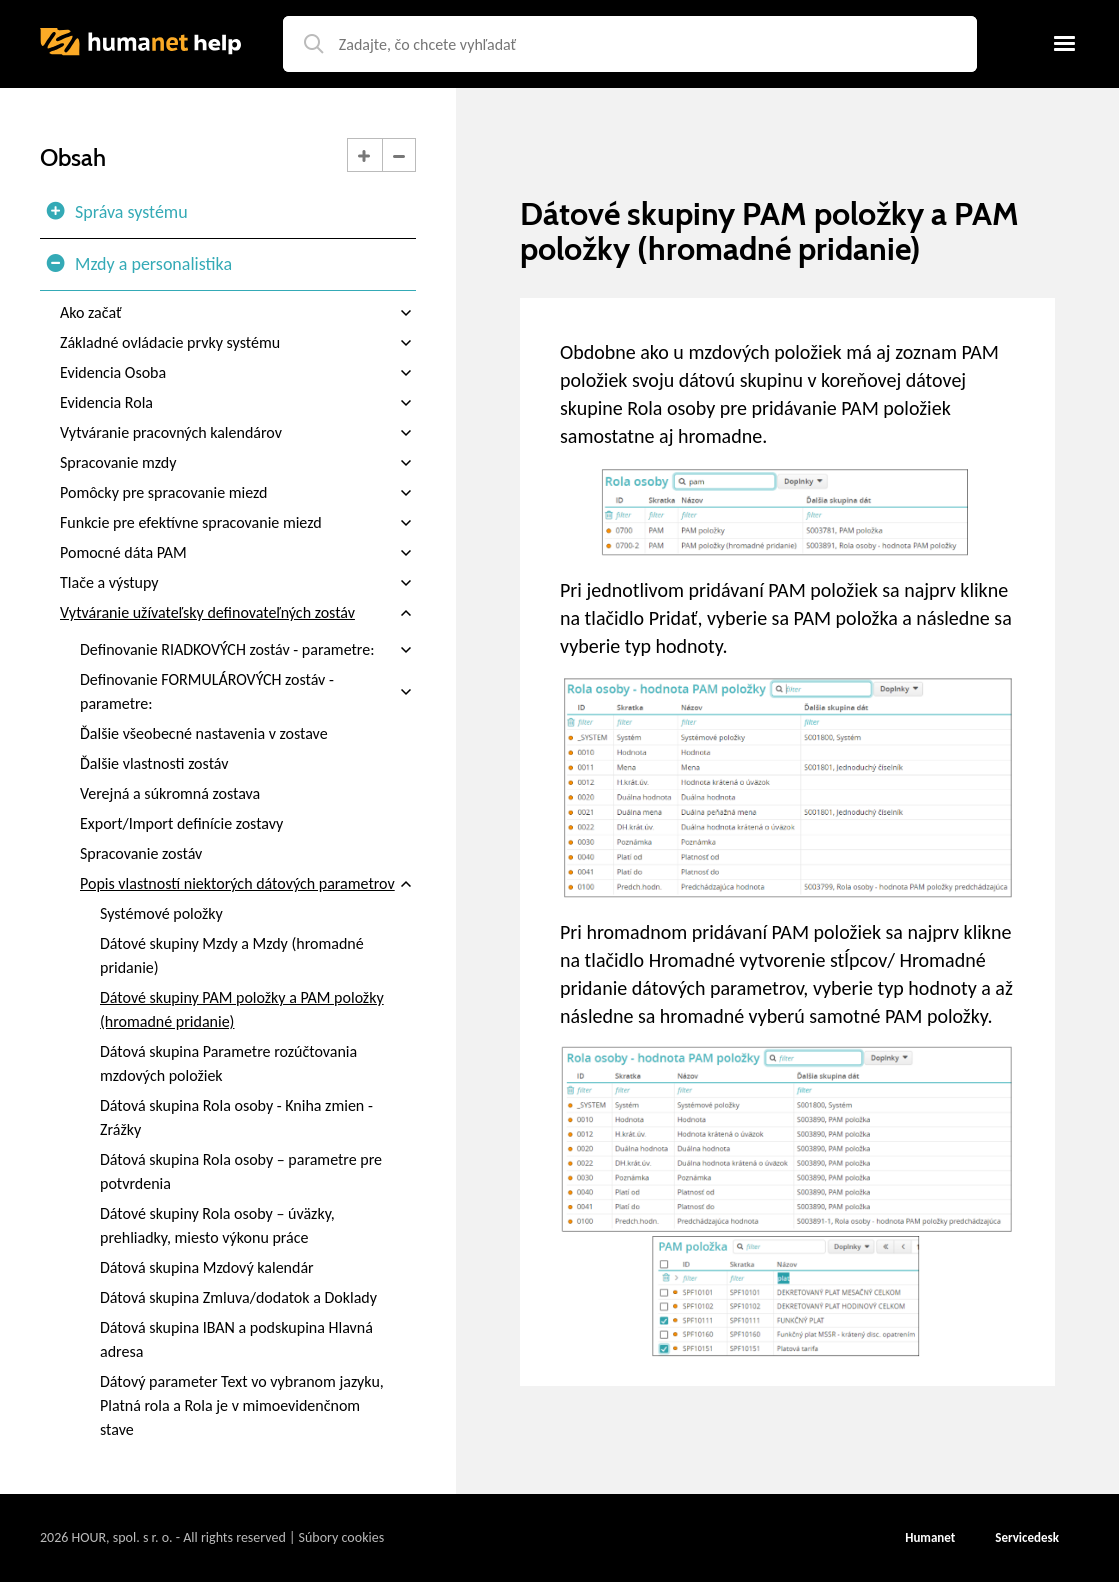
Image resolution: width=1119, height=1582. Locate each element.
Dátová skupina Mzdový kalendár (207, 1267)
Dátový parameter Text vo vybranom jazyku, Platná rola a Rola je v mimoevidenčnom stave (242, 1405)
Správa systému (116, 211)
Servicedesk (1027, 1537)
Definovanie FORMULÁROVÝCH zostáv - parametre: (248, 692)
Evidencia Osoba (238, 373)
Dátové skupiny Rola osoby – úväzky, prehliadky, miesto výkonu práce (217, 1225)
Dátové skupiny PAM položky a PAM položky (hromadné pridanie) (242, 1009)
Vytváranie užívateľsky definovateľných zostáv (238, 613)
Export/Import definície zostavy (181, 823)
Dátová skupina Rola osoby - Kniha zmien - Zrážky (236, 1117)
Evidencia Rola (238, 403)
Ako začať (238, 313)
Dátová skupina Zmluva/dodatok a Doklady (238, 1297)
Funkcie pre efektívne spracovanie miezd (238, 523)
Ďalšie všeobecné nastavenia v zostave (204, 733)
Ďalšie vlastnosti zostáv (154, 763)
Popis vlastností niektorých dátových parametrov (248, 884)
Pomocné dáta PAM (238, 553)
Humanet (930, 1537)
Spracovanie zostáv (141, 853)
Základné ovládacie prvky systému (238, 343)
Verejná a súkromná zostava (170, 793)
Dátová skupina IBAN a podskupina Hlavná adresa (236, 1339)
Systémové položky (161, 913)
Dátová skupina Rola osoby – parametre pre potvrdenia (241, 1171)
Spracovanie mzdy (238, 463)
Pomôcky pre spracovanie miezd (238, 493)
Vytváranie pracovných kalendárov (238, 433)
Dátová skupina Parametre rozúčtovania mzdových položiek (228, 1063)
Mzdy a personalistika (138, 263)
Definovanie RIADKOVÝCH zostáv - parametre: (248, 650)
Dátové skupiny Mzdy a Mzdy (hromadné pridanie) (232, 955)
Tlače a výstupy (238, 583)
